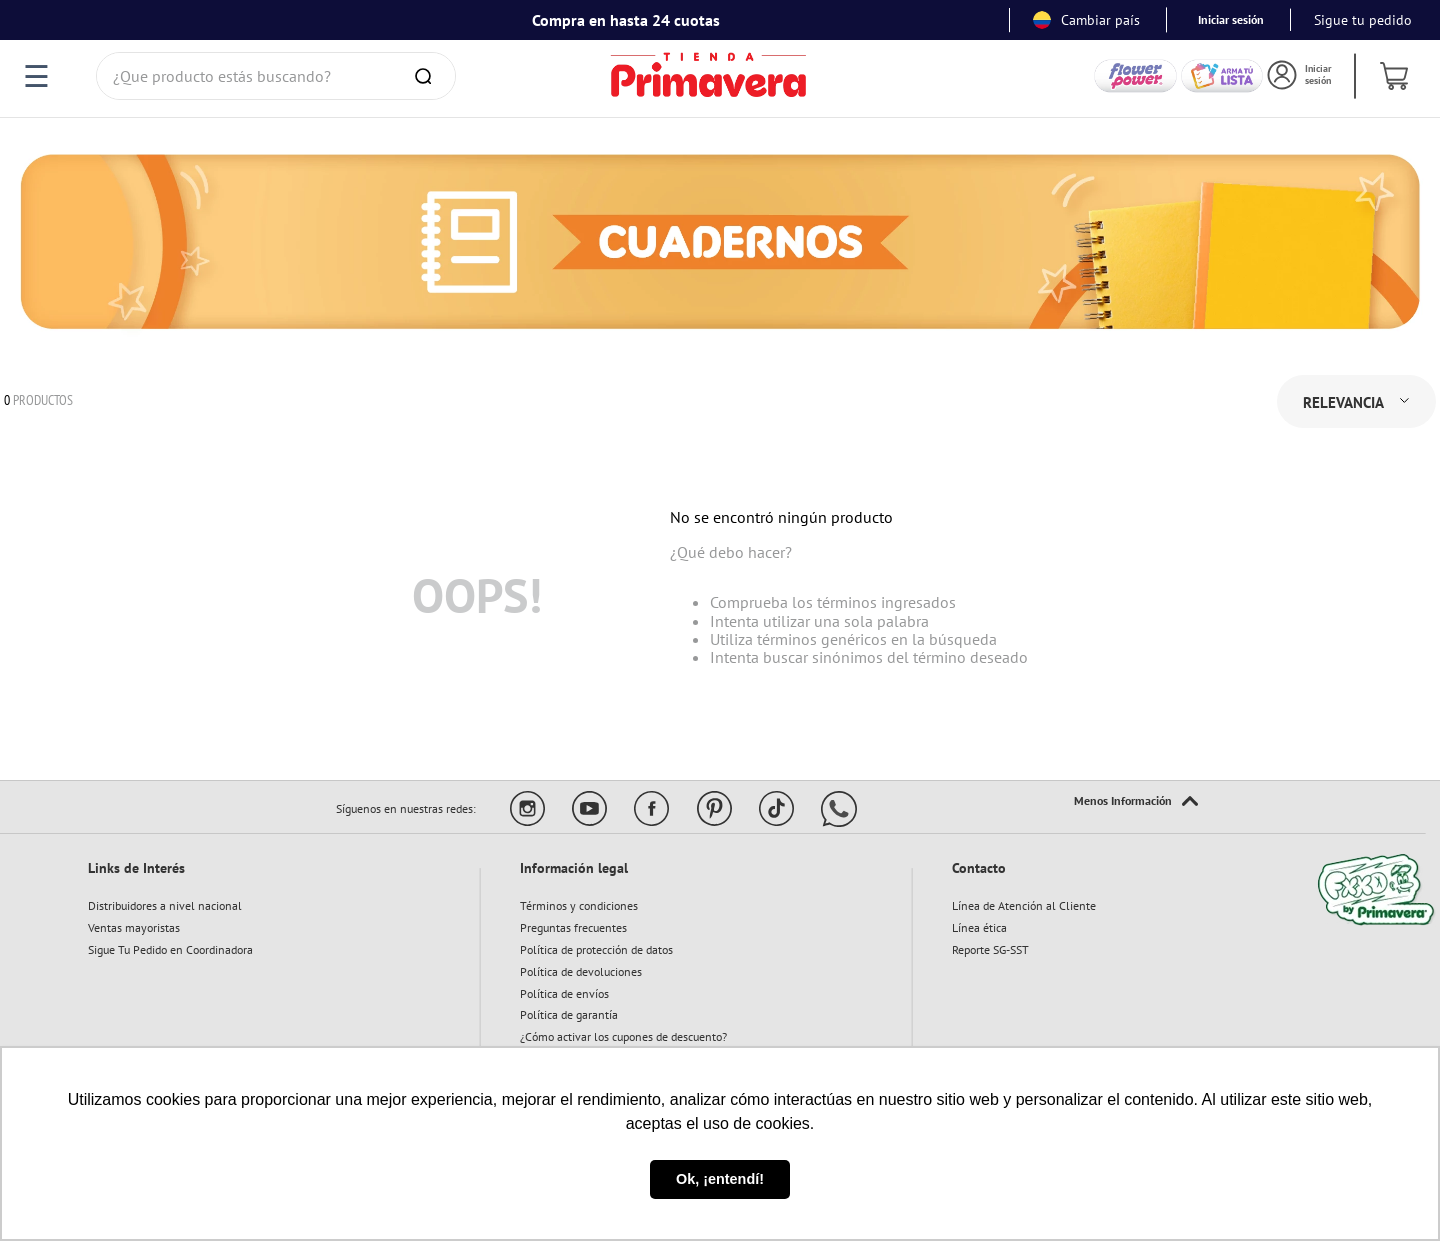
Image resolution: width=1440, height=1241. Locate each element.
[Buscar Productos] (427, 76)
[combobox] (276, 76)
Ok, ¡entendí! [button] (720, 1179)
